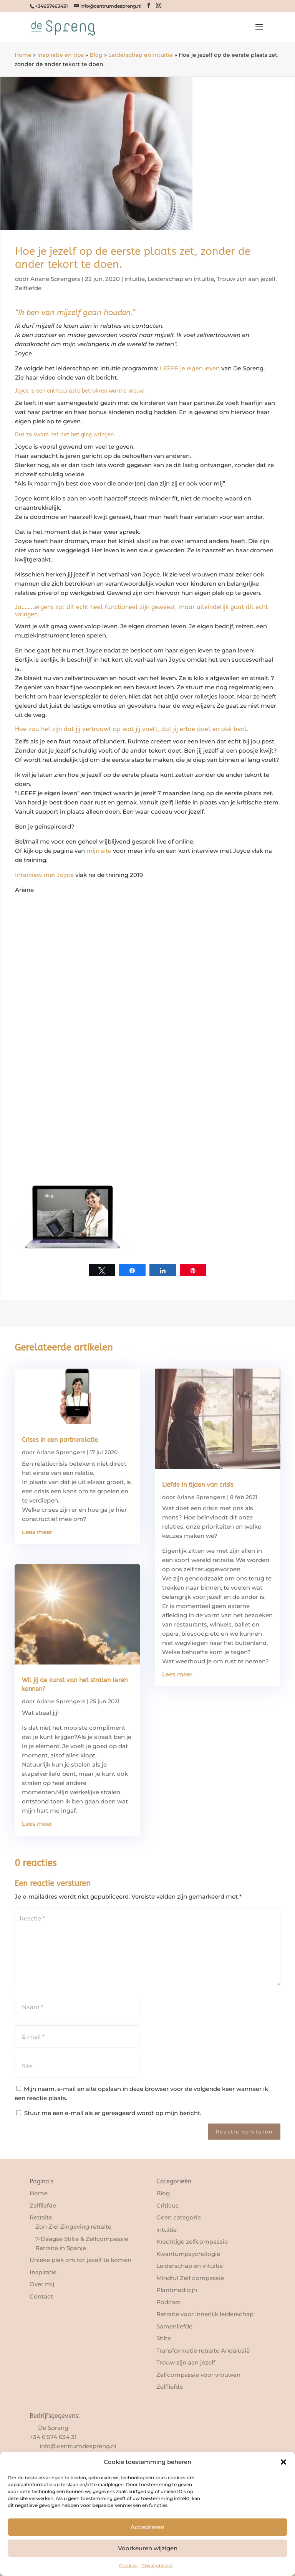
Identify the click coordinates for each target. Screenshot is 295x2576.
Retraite (41, 2217)
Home (23, 54)
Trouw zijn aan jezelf (246, 278)
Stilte (163, 2338)
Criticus (167, 2205)
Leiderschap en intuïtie (140, 54)
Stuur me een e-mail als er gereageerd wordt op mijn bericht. (108, 2113)
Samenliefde (174, 2326)
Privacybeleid (156, 2565)
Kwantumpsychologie (188, 2253)
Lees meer (37, 1532)
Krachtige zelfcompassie (192, 2241)
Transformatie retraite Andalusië (203, 2350)
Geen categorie (178, 2217)
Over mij (42, 2284)
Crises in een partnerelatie (60, 1439)
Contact (41, 2296)
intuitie (134, 278)
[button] (283, 2462)
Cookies (128, 2565)
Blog (96, 54)
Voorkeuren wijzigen (147, 2548)
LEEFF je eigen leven (190, 368)
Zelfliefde (28, 288)
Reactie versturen (244, 2132)
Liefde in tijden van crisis (197, 1484)
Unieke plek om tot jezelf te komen (80, 2260)
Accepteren (147, 2527)
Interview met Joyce (44, 874)
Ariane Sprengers (55, 278)
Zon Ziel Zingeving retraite (73, 2226)
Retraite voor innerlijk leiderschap (205, 2314)
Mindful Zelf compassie (190, 2278)
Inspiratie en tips (60, 54)
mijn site (98, 850)
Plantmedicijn (176, 2290)
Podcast (168, 2302)
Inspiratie (43, 2272)
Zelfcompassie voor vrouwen (198, 2374)
